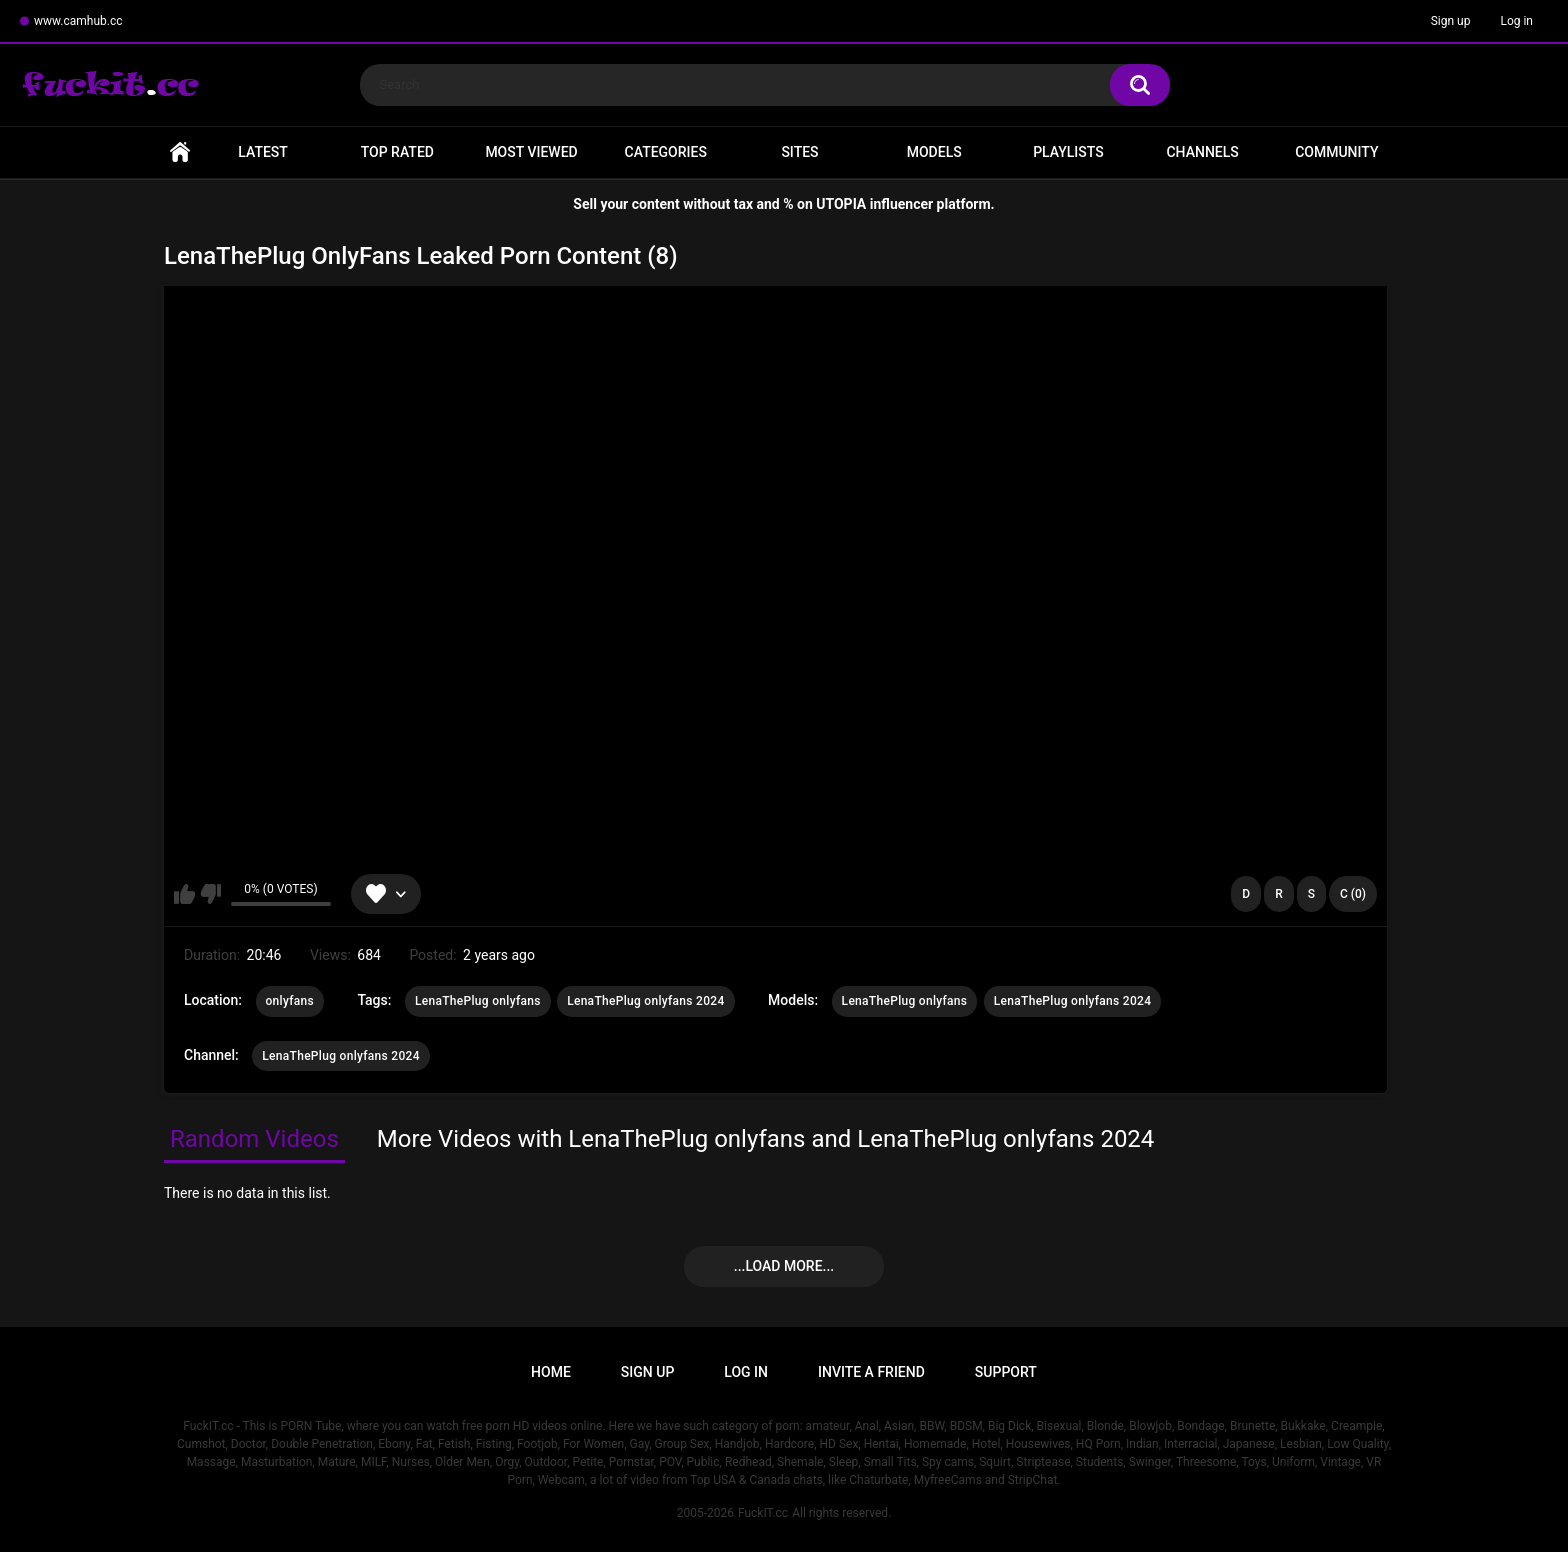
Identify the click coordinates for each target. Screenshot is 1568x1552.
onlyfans (290, 1001)
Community (1336, 152)
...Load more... (784, 1266)
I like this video (184, 894)
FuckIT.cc (763, 1513)
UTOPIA (841, 204)
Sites (799, 152)
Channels (1202, 152)
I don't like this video (210, 894)
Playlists (1068, 152)
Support (1006, 1372)
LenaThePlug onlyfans (478, 1001)
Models (934, 152)
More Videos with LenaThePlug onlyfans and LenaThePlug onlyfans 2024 (766, 1139)
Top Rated (397, 152)
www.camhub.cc (78, 21)
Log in (1516, 21)
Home (180, 152)
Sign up (1451, 21)
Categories (666, 152)
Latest (263, 152)
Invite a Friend (871, 1372)
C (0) (1353, 894)
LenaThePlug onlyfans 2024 (645, 1001)
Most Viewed (531, 152)
